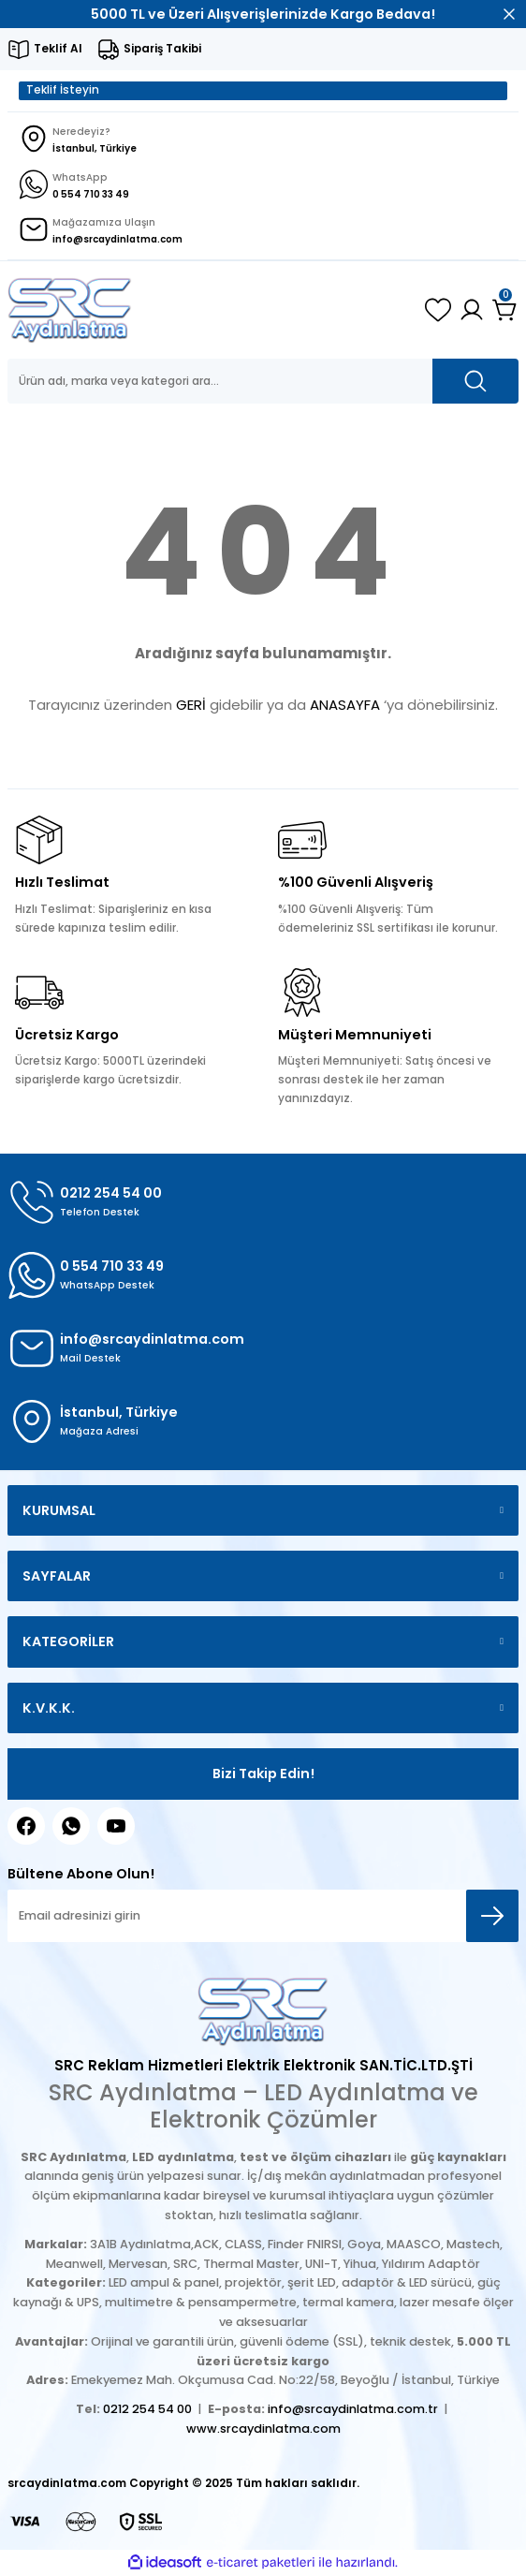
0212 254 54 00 (147, 2409)
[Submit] (492, 1916)
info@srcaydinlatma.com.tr (353, 2409)
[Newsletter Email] (263, 1916)
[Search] (263, 381)
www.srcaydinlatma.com (263, 2428)
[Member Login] (472, 310)
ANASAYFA (345, 704)
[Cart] (505, 310)
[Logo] (69, 309)
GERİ (191, 704)
